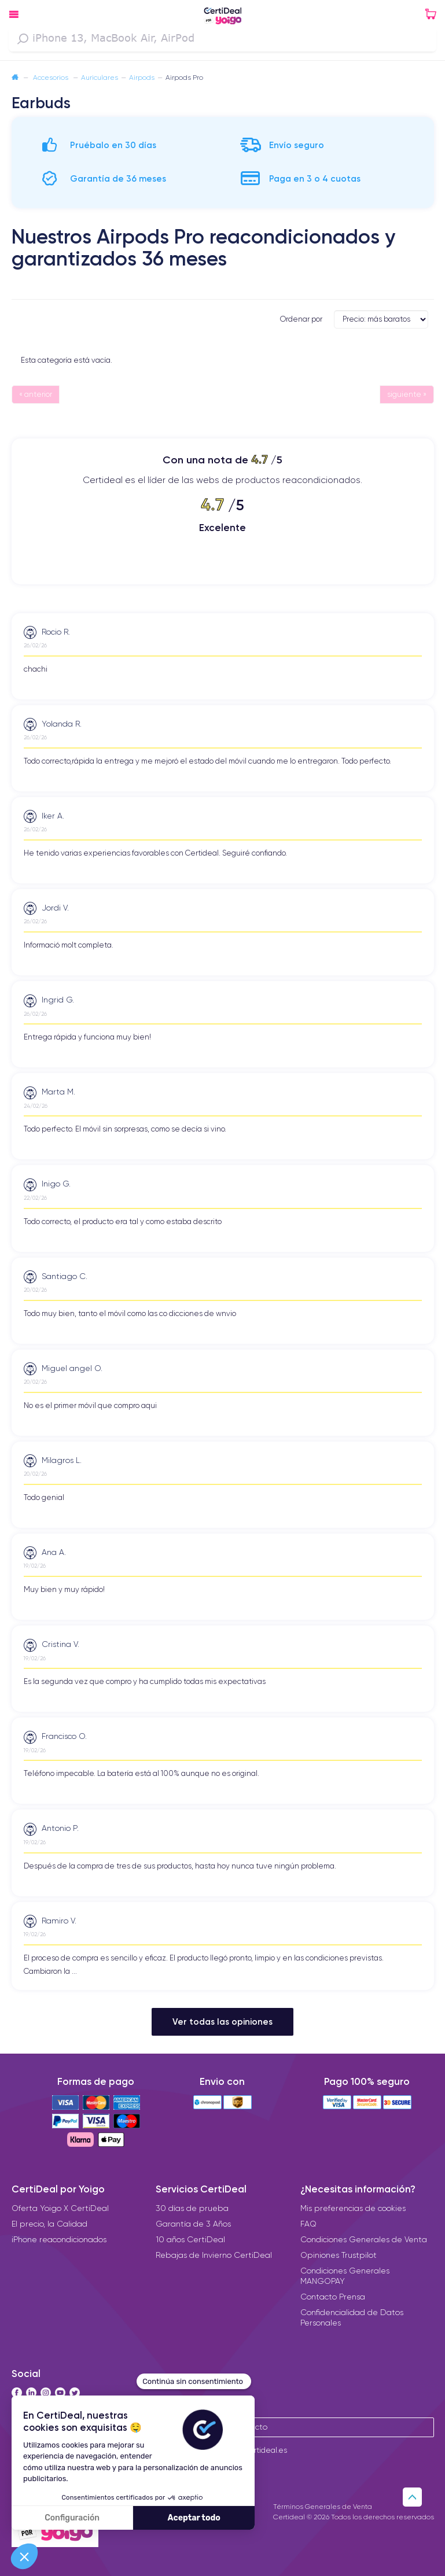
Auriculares (99, 77)
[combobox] (222, 38)
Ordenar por (301, 319)
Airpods (142, 77)
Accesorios (51, 77)
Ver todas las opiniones (222, 2020)
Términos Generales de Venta (322, 2505)
